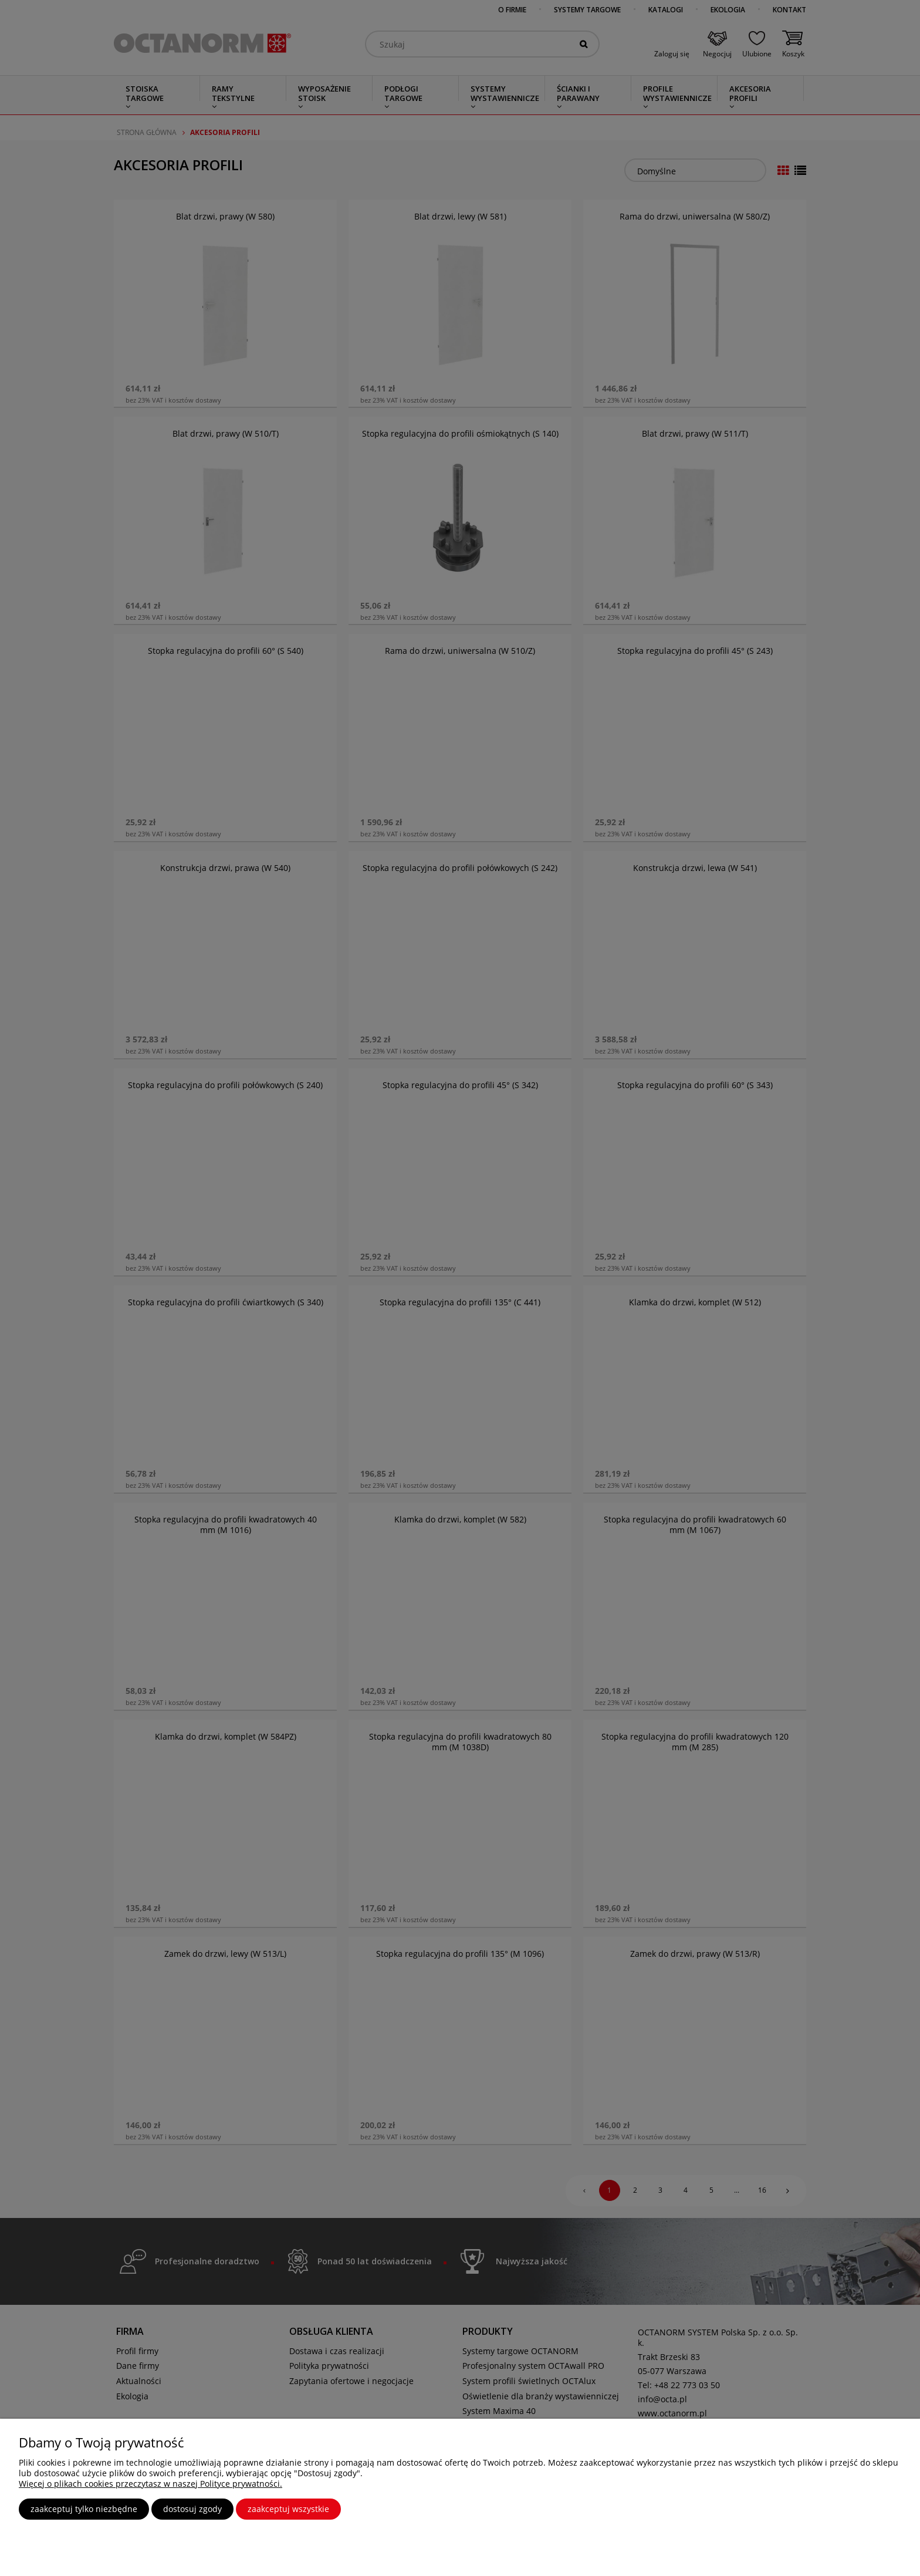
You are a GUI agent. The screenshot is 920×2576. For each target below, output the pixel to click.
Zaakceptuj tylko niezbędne (84, 2508)
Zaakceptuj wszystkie (288, 2508)
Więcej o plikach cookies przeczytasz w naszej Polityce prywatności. (150, 2483)
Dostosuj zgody (192, 2508)
